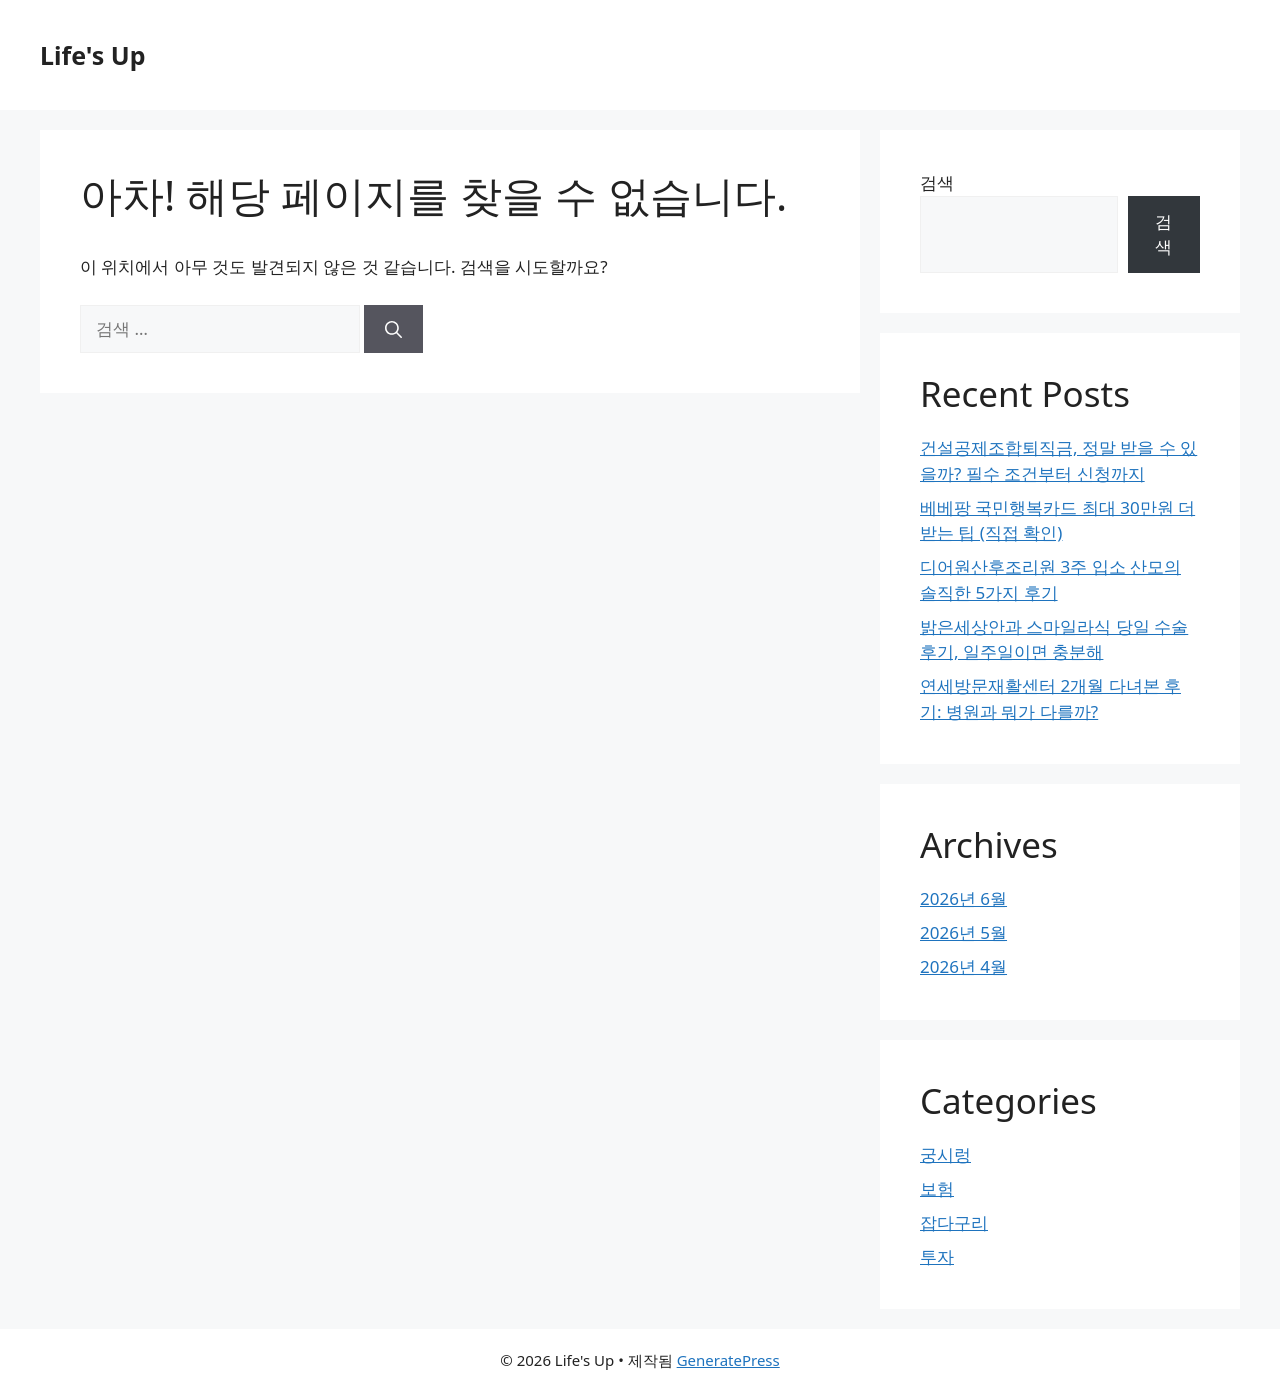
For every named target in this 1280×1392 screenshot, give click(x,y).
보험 (937, 1188)
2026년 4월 (963, 966)
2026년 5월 (963, 932)
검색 (937, 182)
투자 (937, 1256)
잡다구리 (954, 1222)
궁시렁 (945, 1154)
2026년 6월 (963, 898)
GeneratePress (728, 1360)
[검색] (393, 329)
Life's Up (92, 55)
